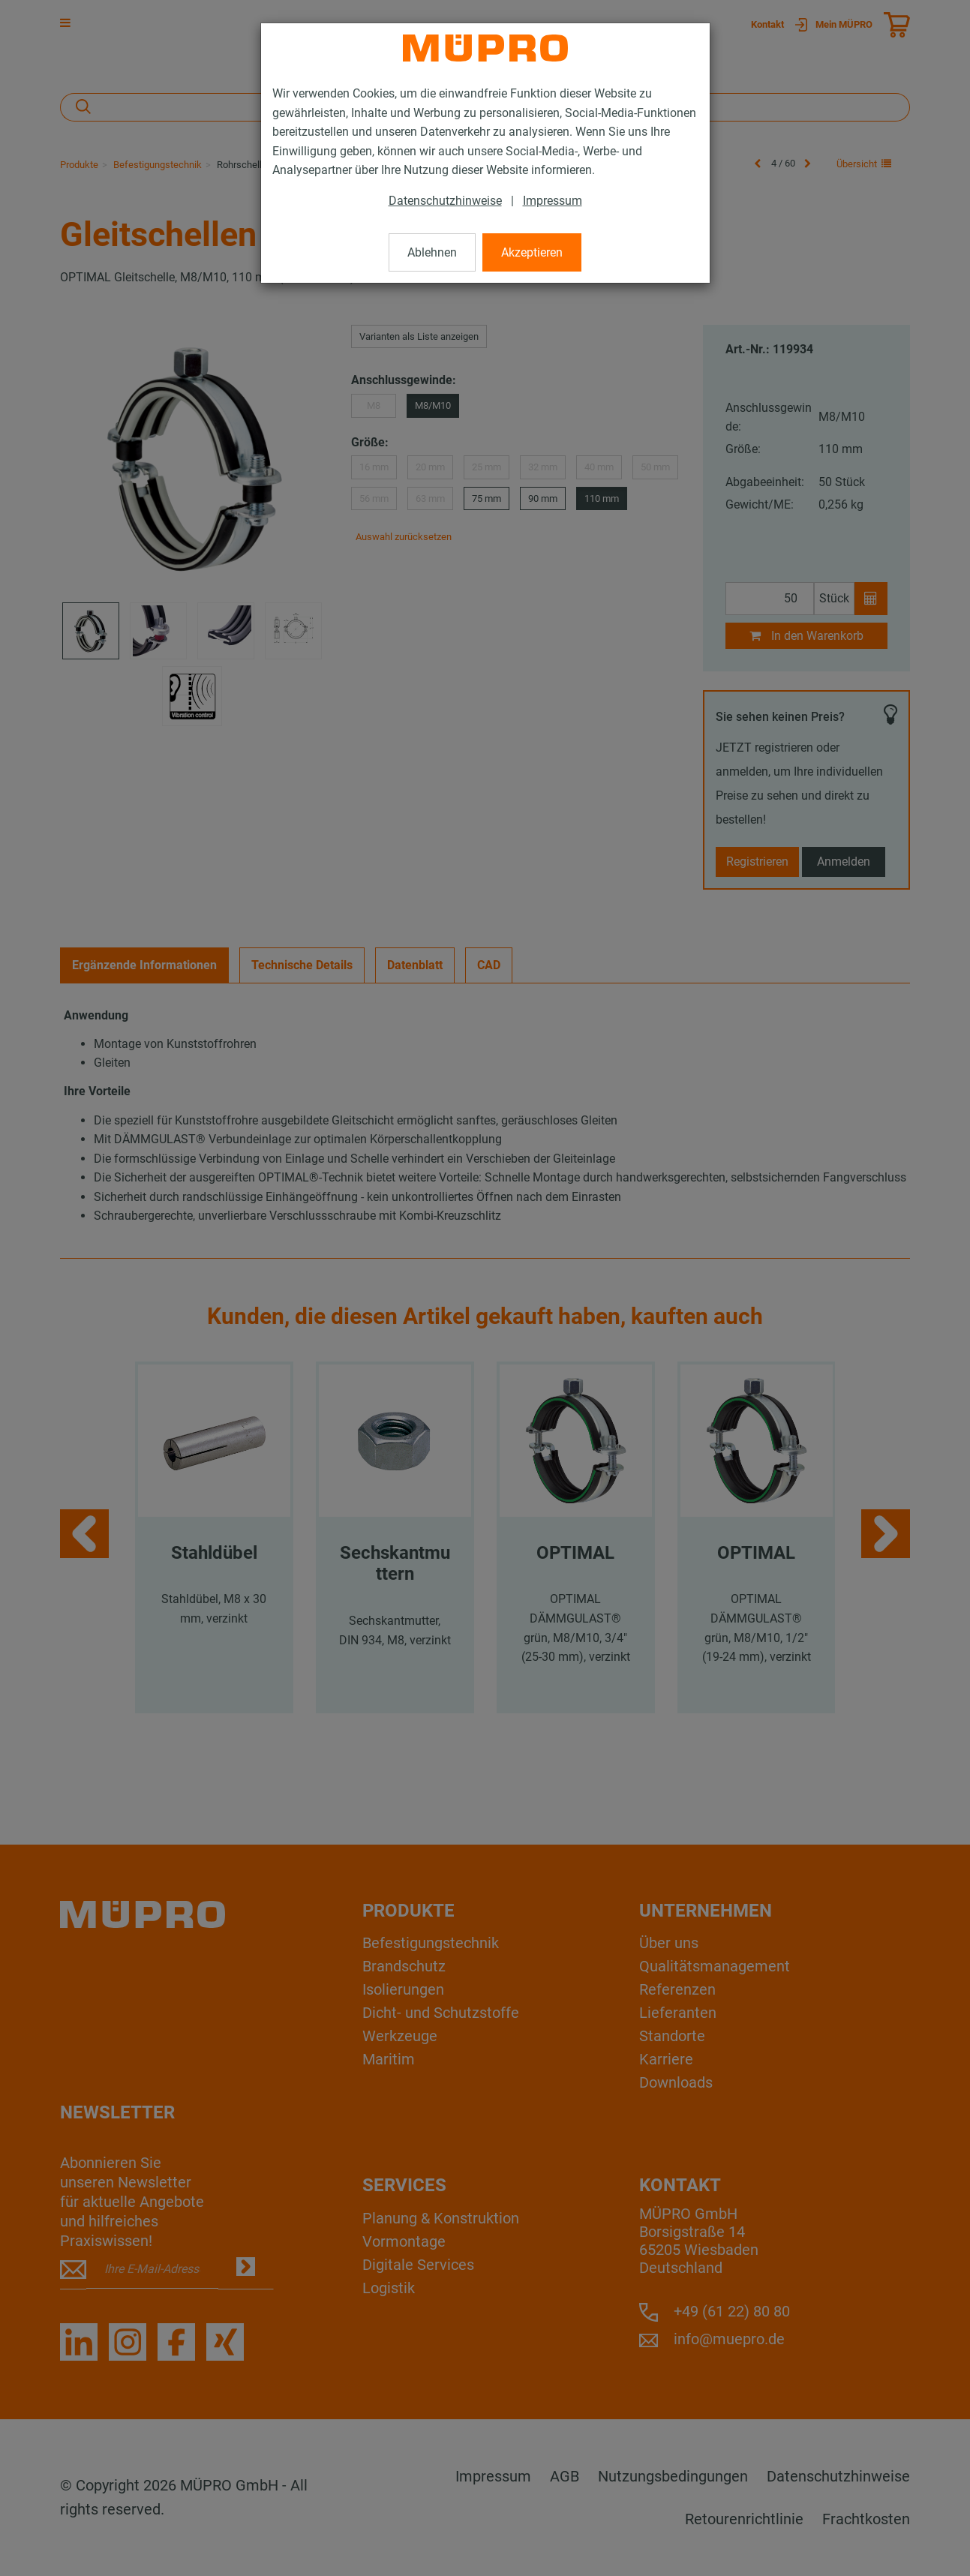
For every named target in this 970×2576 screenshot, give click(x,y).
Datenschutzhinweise (445, 201)
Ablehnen (432, 252)
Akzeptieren (532, 252)
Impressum (552, 201)
